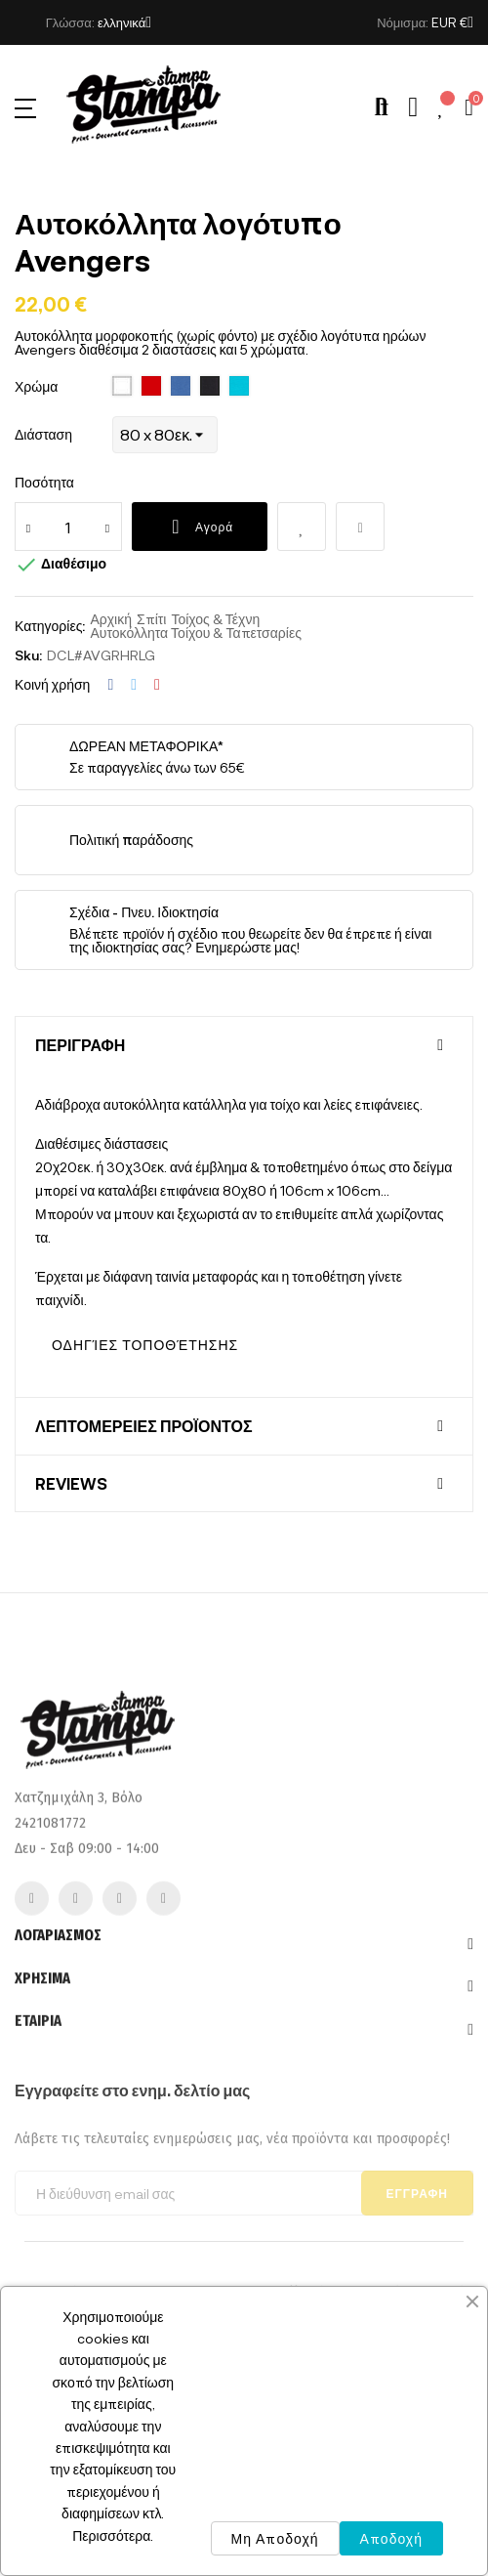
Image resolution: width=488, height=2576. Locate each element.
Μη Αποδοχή (275, 2538)
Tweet (134, 685)
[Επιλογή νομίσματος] (452, 22)
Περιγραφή (80, 1045)
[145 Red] (151, 387)
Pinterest (157, 685)
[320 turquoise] (239, 387)
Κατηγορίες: (50, 625)
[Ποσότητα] (68, 526)
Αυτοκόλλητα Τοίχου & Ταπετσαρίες (195, 632)
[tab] (244, 1045)
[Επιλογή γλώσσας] (124, 22)
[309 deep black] (210, 387)
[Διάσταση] (165, 434)
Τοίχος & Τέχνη (215, 619)
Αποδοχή (391, 2538)
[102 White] (122, 387)
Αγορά (199, 526)
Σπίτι (151, 619)
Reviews (71, 1484)
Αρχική (111, 619)
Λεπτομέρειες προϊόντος (144, 1426)
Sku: (28, 655)
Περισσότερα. (112, 2535)
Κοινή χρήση (110, 685)
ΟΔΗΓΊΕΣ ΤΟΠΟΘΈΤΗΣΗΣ (145, 1344)
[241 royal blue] (180, 387)
